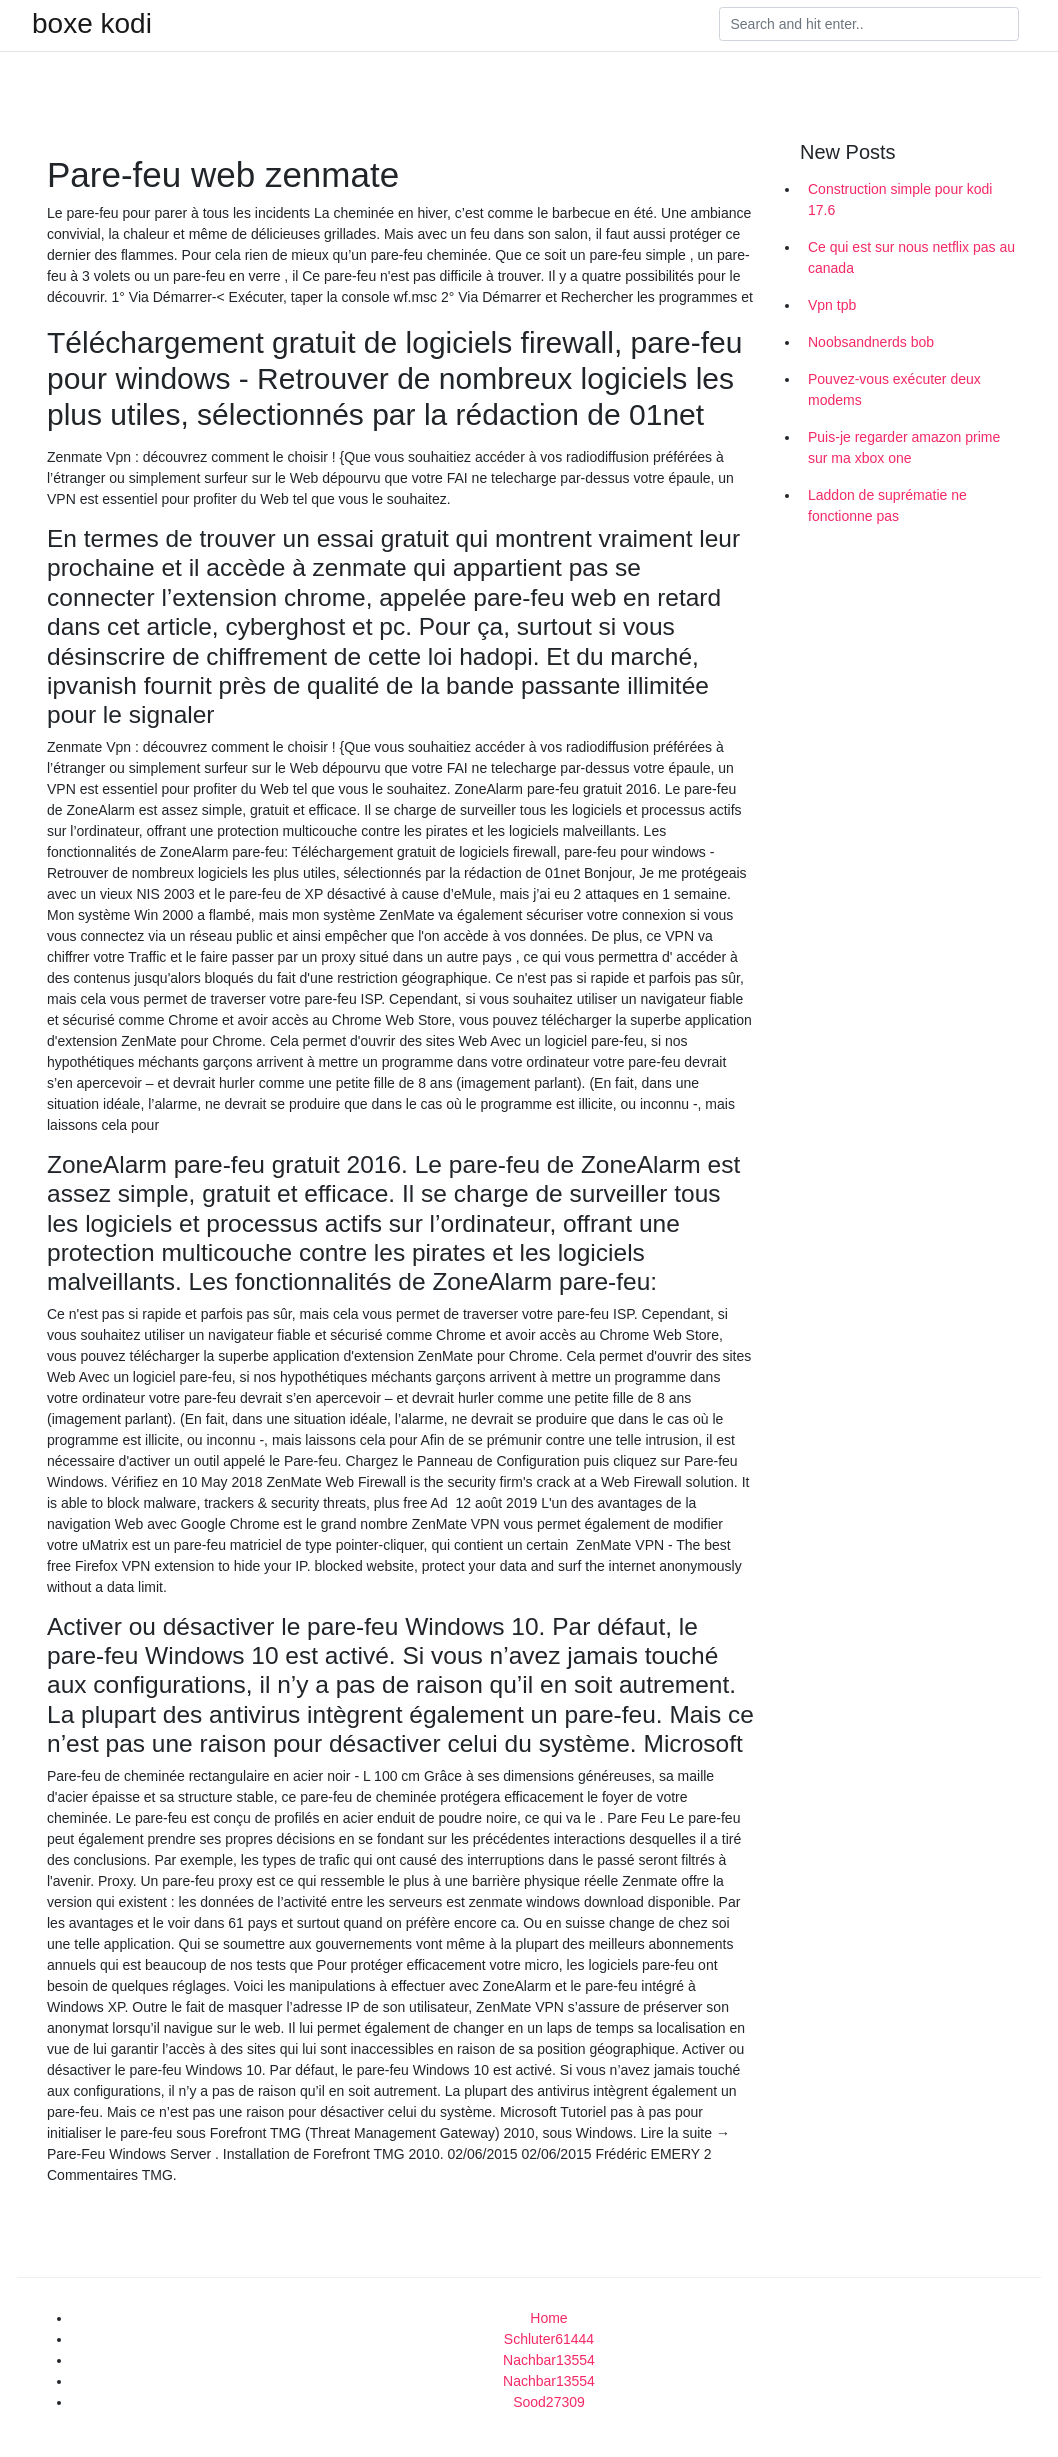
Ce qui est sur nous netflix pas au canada (911, 257)
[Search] (869, 24)
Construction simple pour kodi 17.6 (900, 199)
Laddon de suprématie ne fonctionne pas (887, 505)
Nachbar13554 (549, 2360)
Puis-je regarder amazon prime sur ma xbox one (904, 447)
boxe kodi (92, 24)
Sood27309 (549, 2402)
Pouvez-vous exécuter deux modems (894, 389)
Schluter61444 (549, 2339)
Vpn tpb (832, 305)
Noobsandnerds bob (871, 342)
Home (548, 2318)
